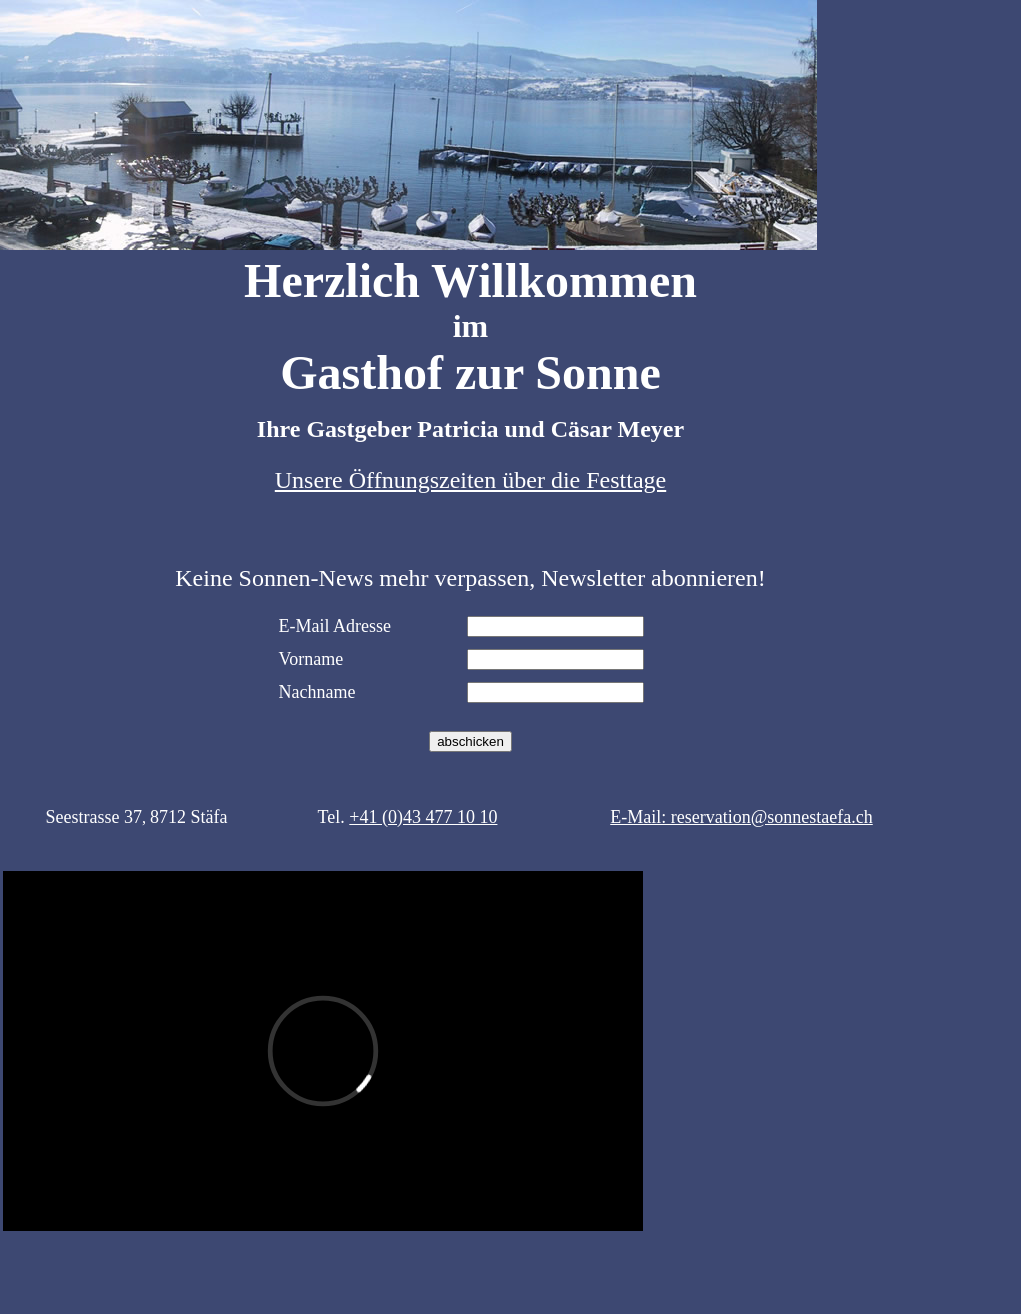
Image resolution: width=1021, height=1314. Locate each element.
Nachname (317, 692)
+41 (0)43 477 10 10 (423, 817)
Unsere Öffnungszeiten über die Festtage (470, 480)
